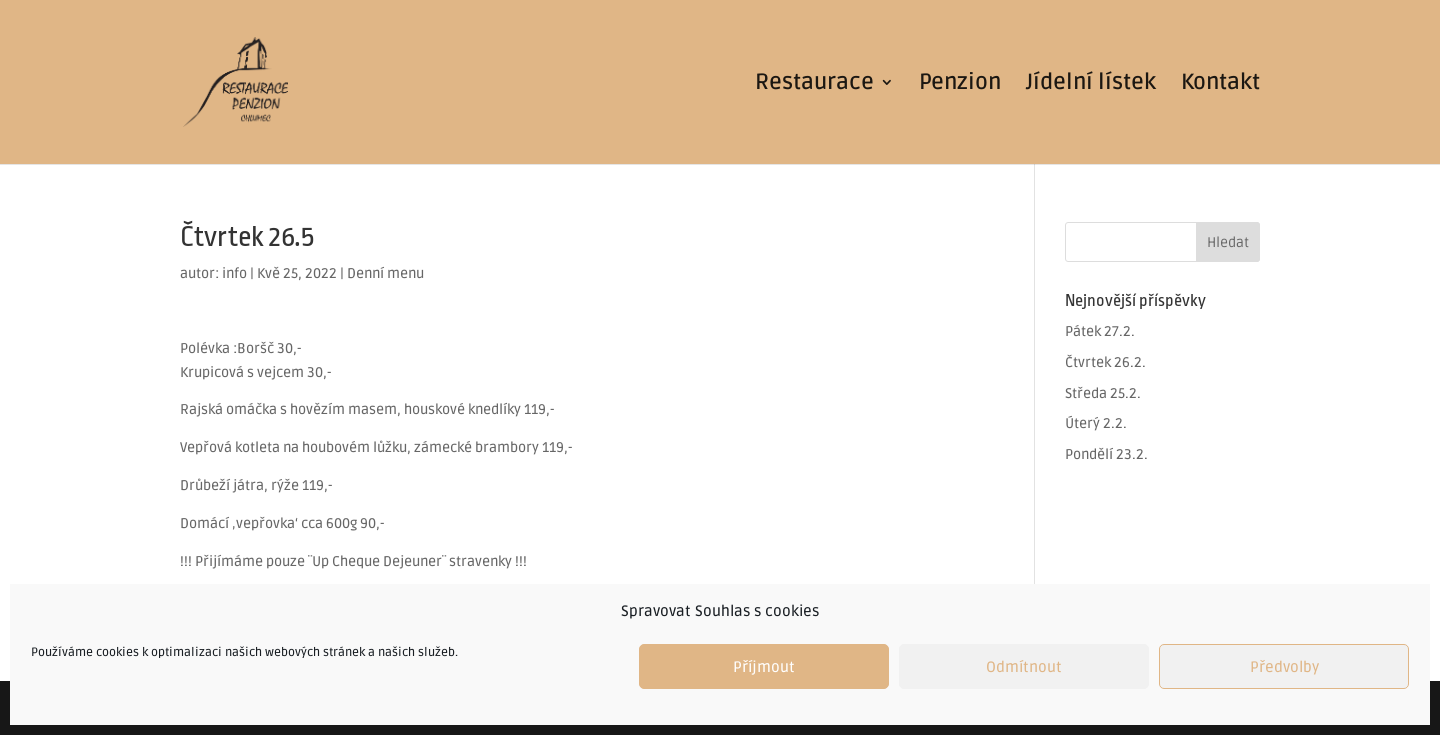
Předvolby (1284, 667)
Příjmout (764, 667)
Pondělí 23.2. (1106, 454)
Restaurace (814, 85)
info (234, 273)
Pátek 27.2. (1100, 331)
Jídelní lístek (1091, 85)
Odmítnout (1024, 667)
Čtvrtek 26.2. (1105, 362)
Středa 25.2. (1103, 393)
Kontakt (1220, 85)
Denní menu (385, 273)
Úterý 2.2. (1096, 423)
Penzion (960, 85)
